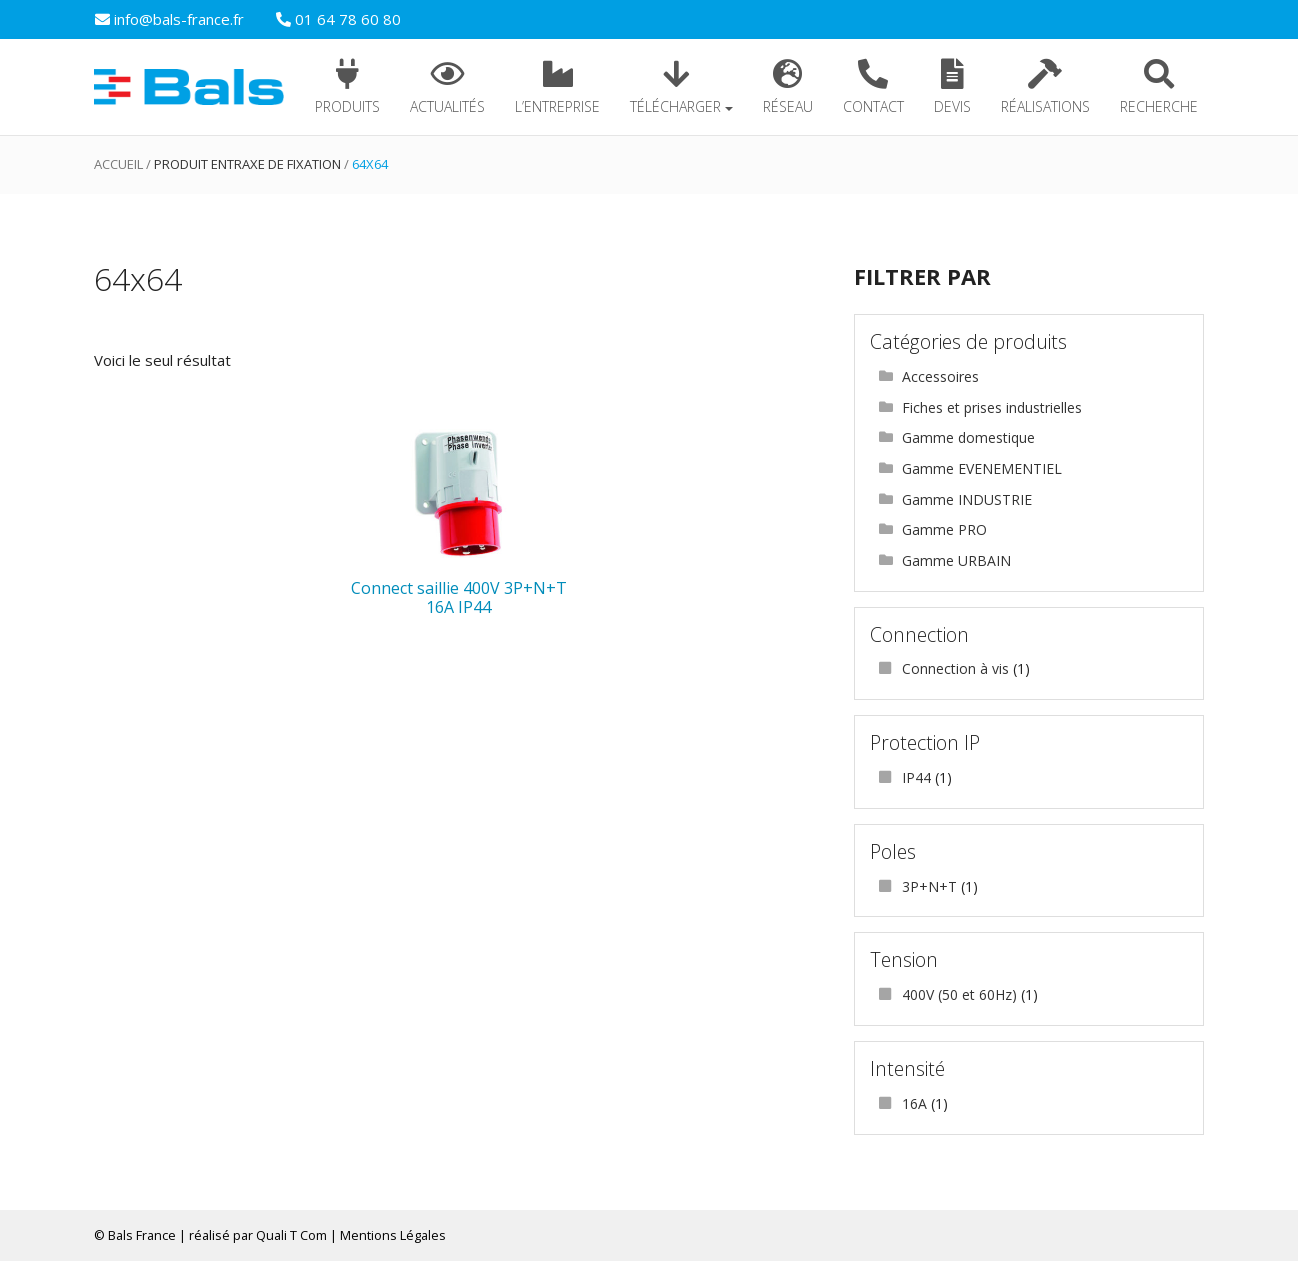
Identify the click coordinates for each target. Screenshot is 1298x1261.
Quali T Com (291, 1235)
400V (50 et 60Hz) (959, 994)
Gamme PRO (944, 529)
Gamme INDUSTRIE (967, 499)
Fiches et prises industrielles (992, 407)
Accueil (118, 164)
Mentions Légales (393, 1235)
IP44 (916, 777)
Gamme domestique (968, 437)
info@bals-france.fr (169, 19)
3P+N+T (929, 886)
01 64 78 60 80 (338, 19)
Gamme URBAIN (956, 560)
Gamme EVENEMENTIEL (982, 468)
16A (914, 1103)
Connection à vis (955, 668)
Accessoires (940, 376)
